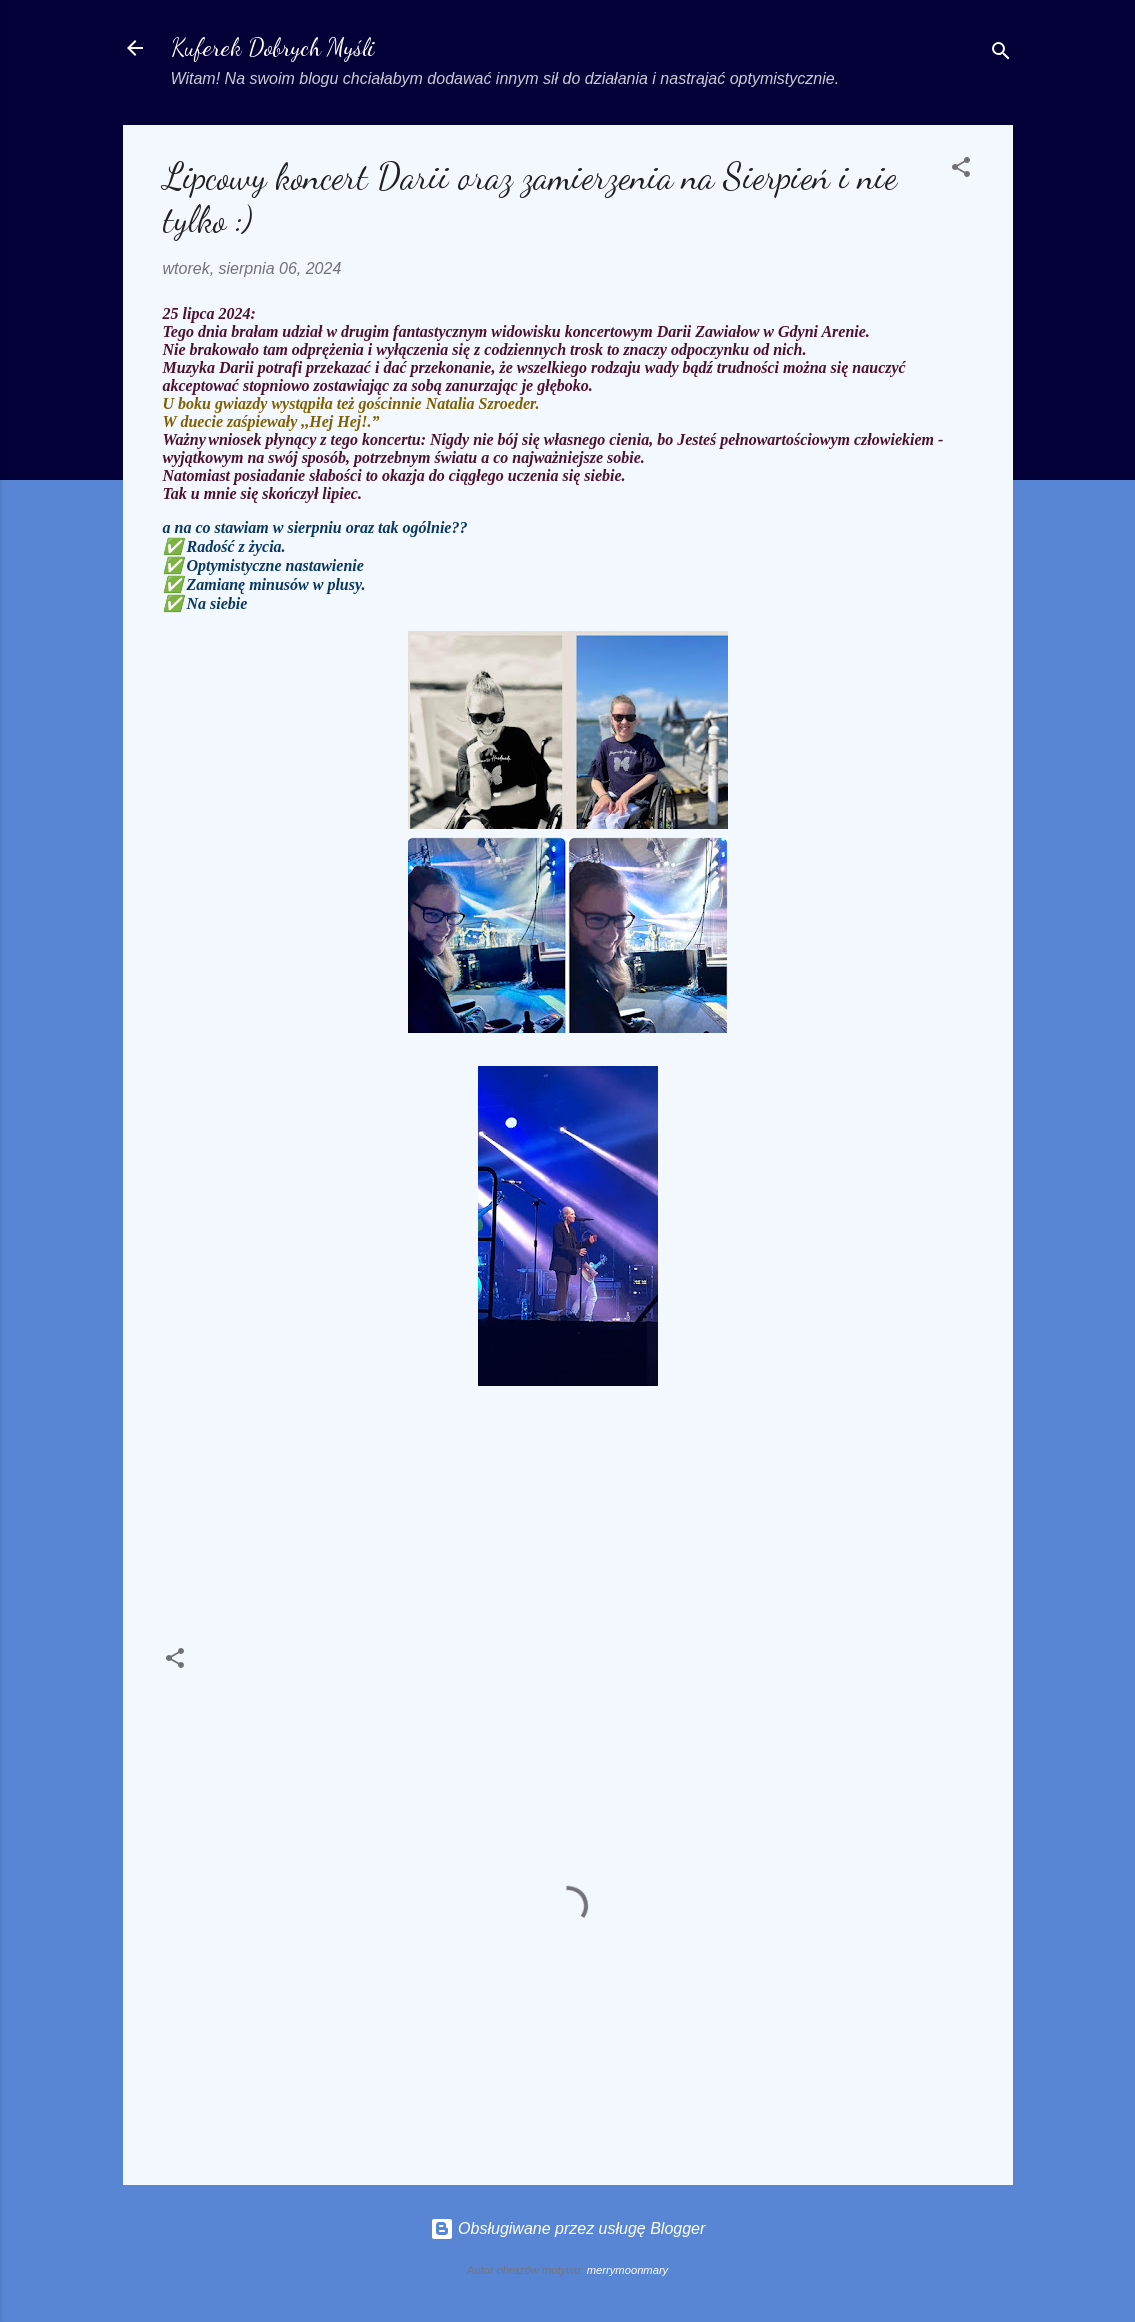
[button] (961, 170)
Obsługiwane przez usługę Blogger (568, 2228)
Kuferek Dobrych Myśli (273, 47)
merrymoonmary (627, 2270)
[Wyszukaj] (1001, 54)
